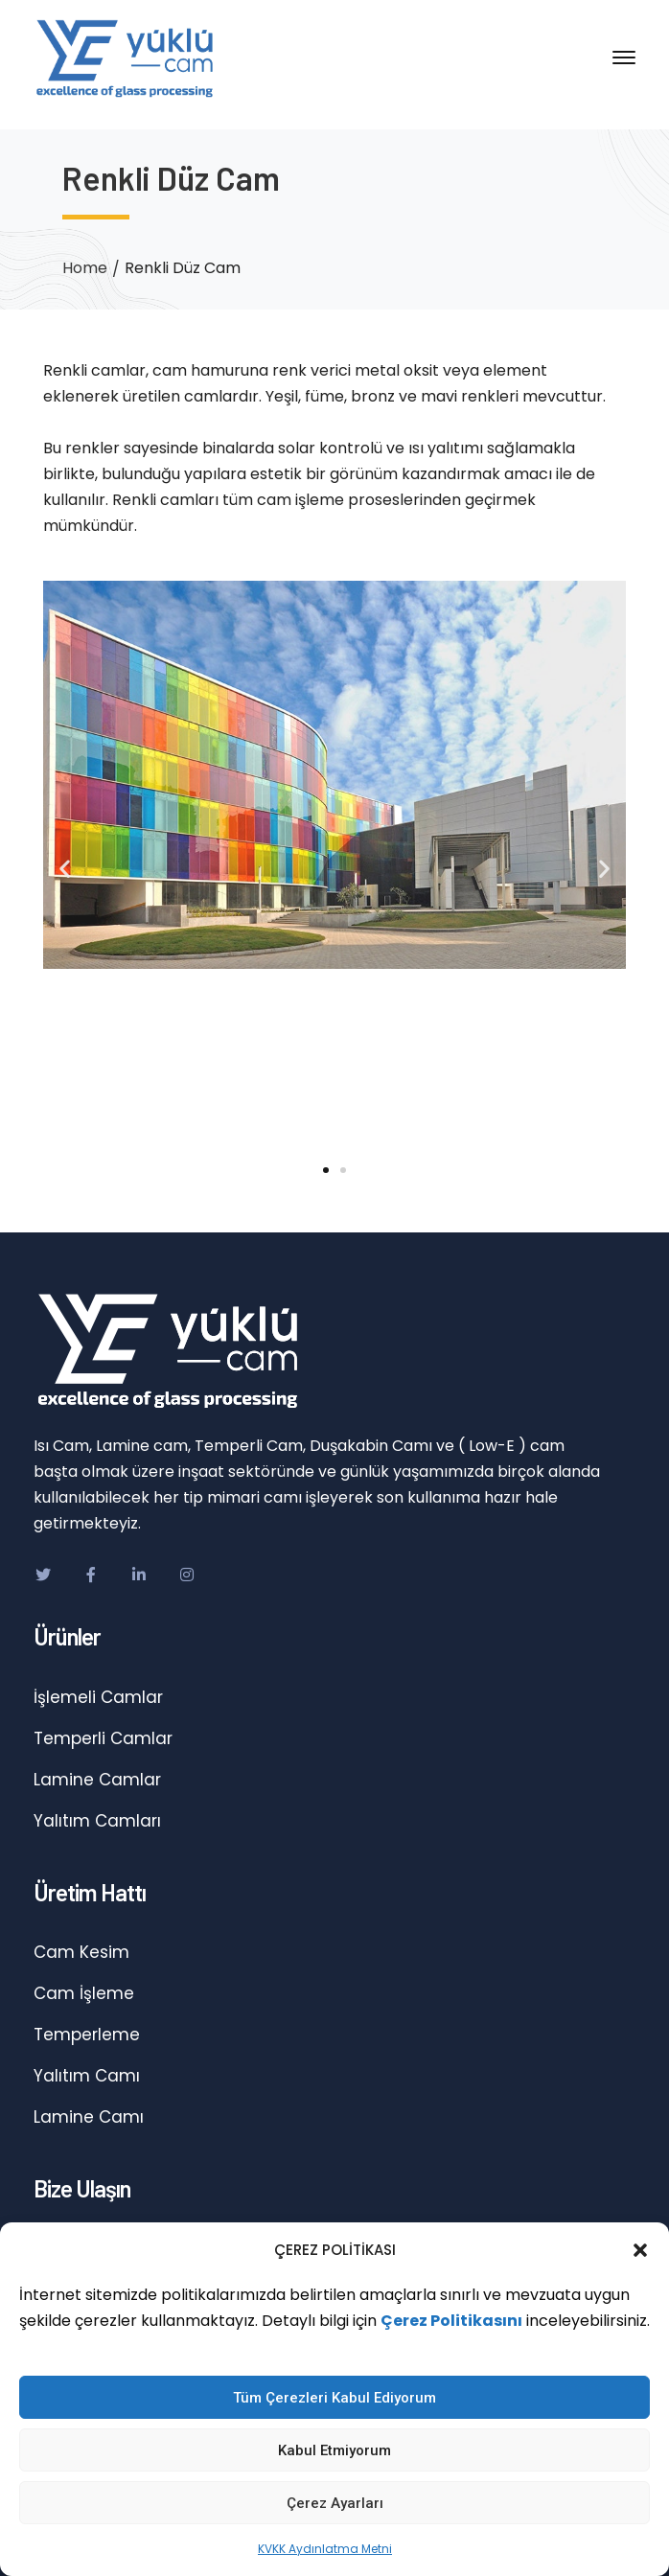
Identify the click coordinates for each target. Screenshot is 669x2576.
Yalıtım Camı (87, 2075)
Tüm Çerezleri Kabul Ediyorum (334, 2397)
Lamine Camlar (97, 1779)
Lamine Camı (89, 2116)
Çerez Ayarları (335, 2503)
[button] (640, 2250)
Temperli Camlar (103, 1738)
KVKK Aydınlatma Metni (325, 2549)
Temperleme (87, 2034)
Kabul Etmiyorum (334, 2450)
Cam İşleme (84, 1993)
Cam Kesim (81, 1952)
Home (84, 268)
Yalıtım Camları (97, 1820)
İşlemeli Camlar (98, 1697)
